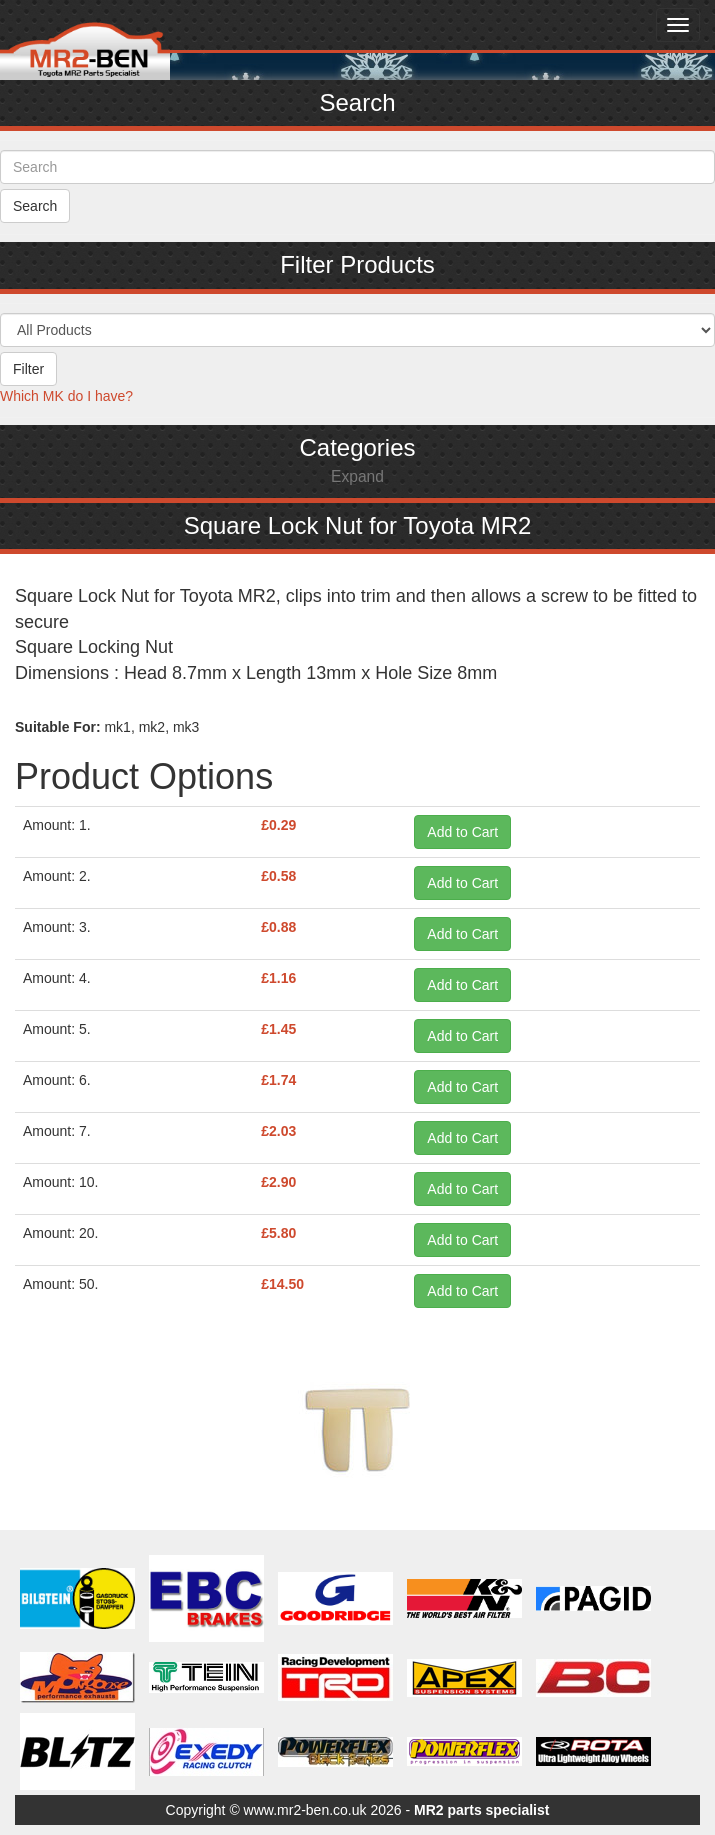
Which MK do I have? (66, 396)
